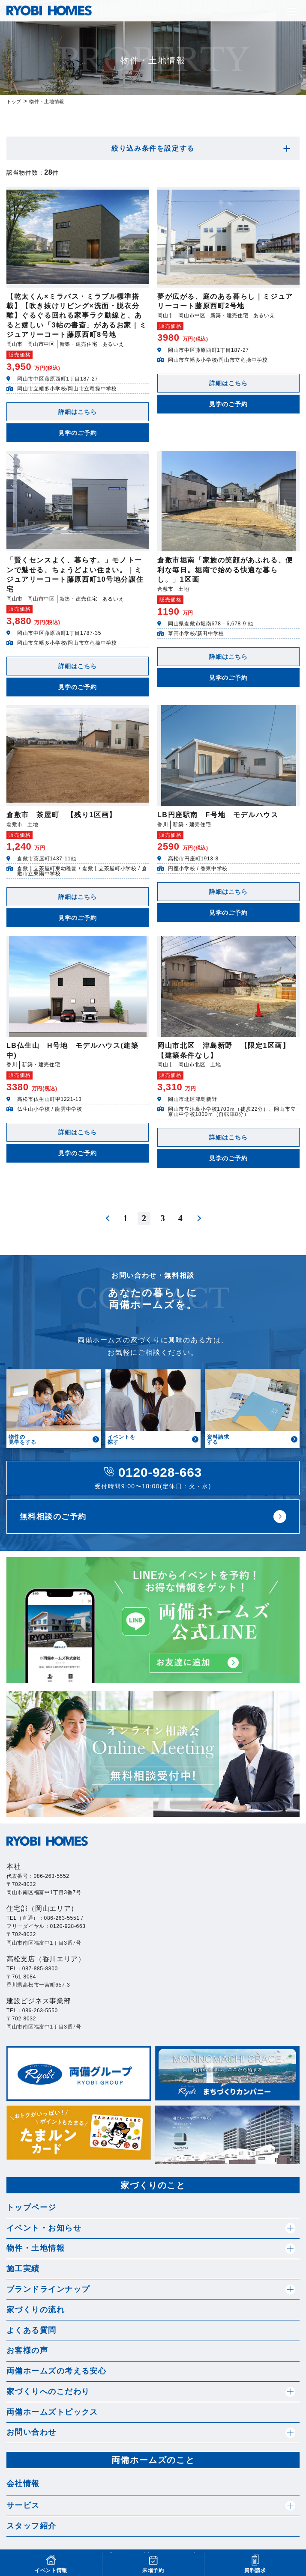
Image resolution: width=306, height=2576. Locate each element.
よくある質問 (31, 2330)
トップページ (31, 2207)
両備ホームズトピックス (52, 2412)
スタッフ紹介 (31, 2526)
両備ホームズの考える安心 (56, 2371)
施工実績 (23, 2268)
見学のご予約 (77, 432)
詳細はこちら (77, 411)
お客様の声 (27, 2350)
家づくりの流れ (35, 2309)
